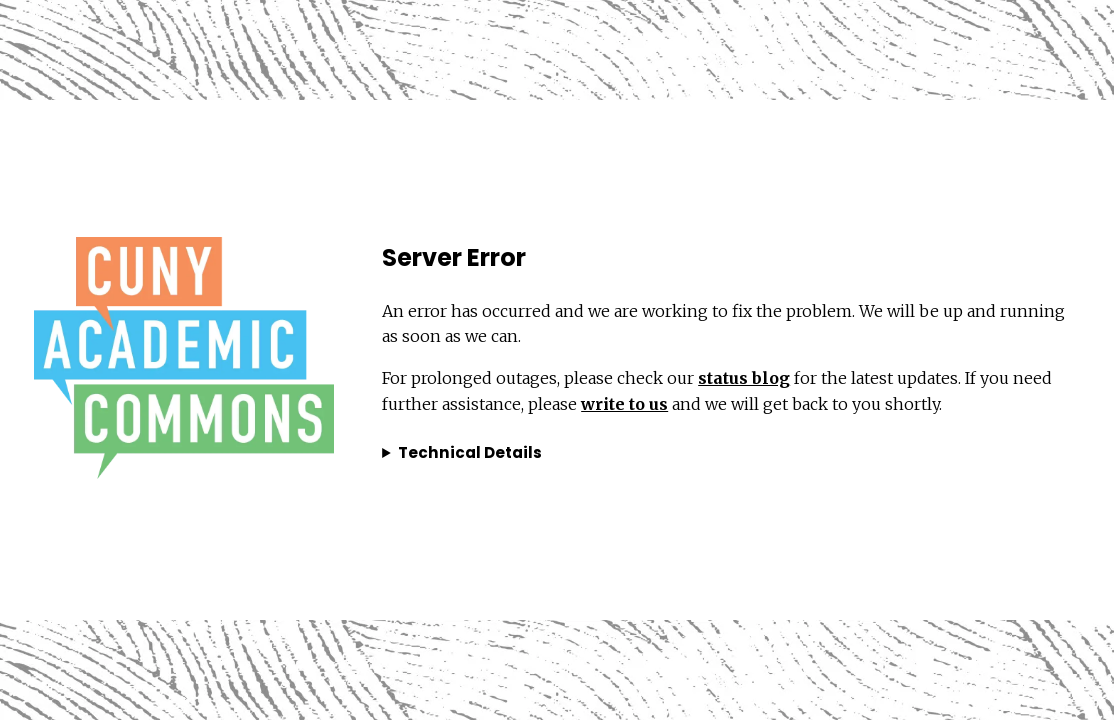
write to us (624, 404)
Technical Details (470, 452)
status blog (744, 378)
